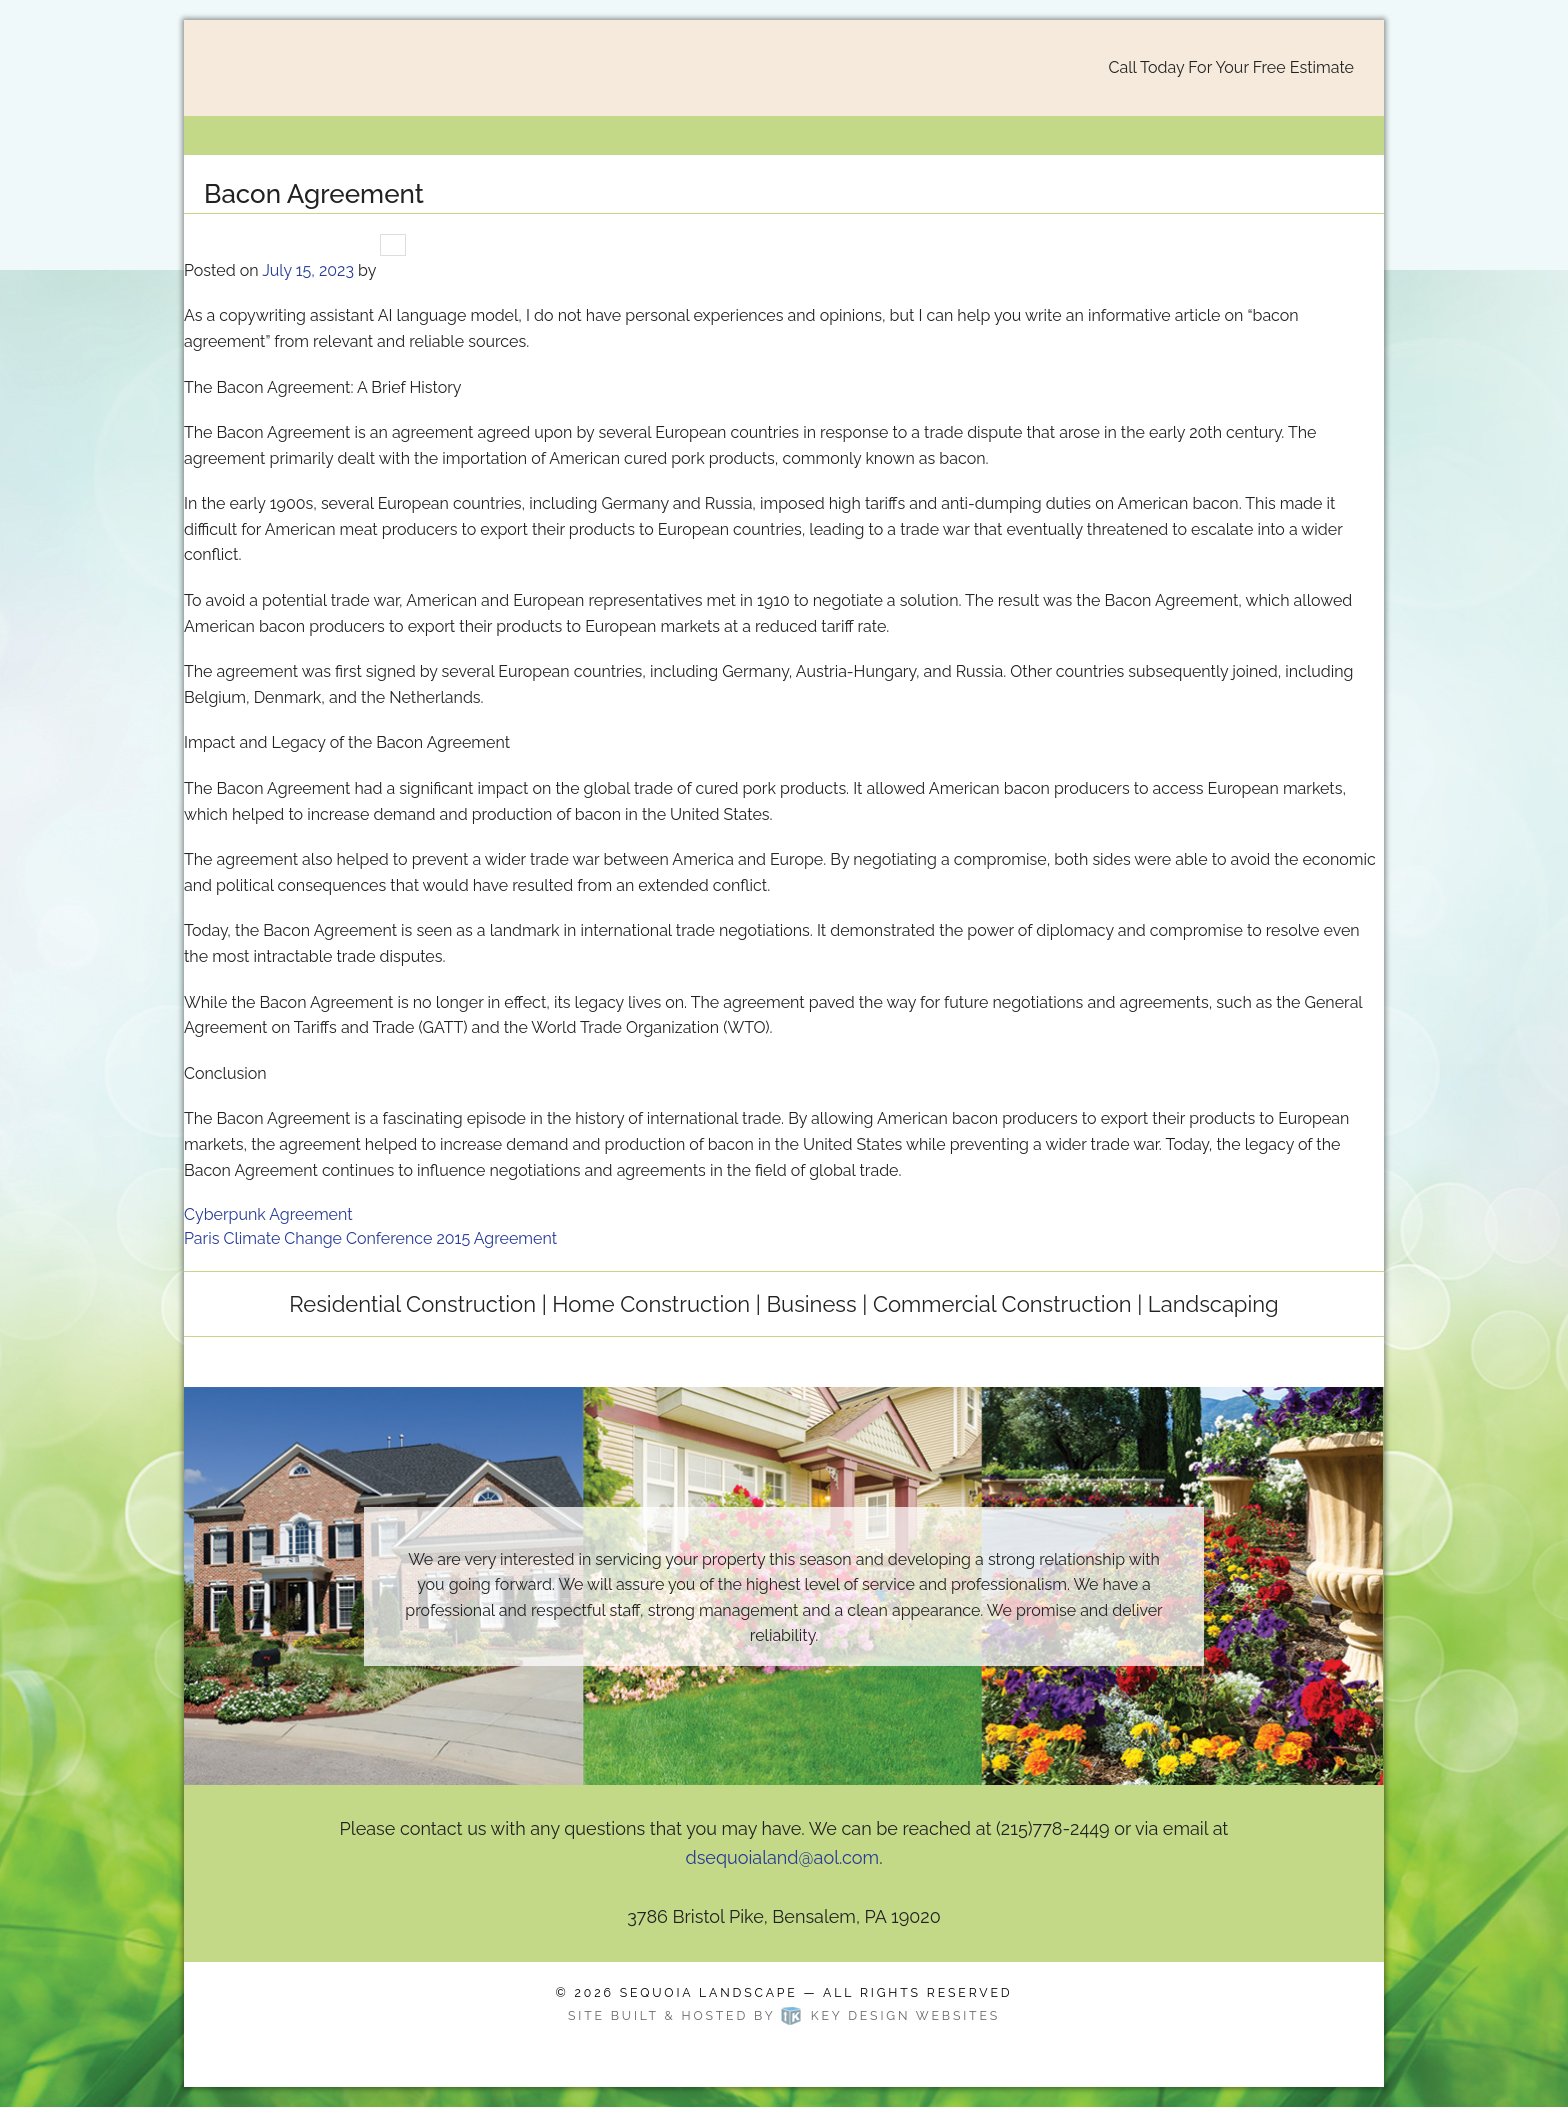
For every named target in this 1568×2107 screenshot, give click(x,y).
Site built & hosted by (784, 2015)
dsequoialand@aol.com (782, 1857)
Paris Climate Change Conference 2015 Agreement (370, 1238)
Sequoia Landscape (709, 1992)
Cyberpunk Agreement (268, 1214)
